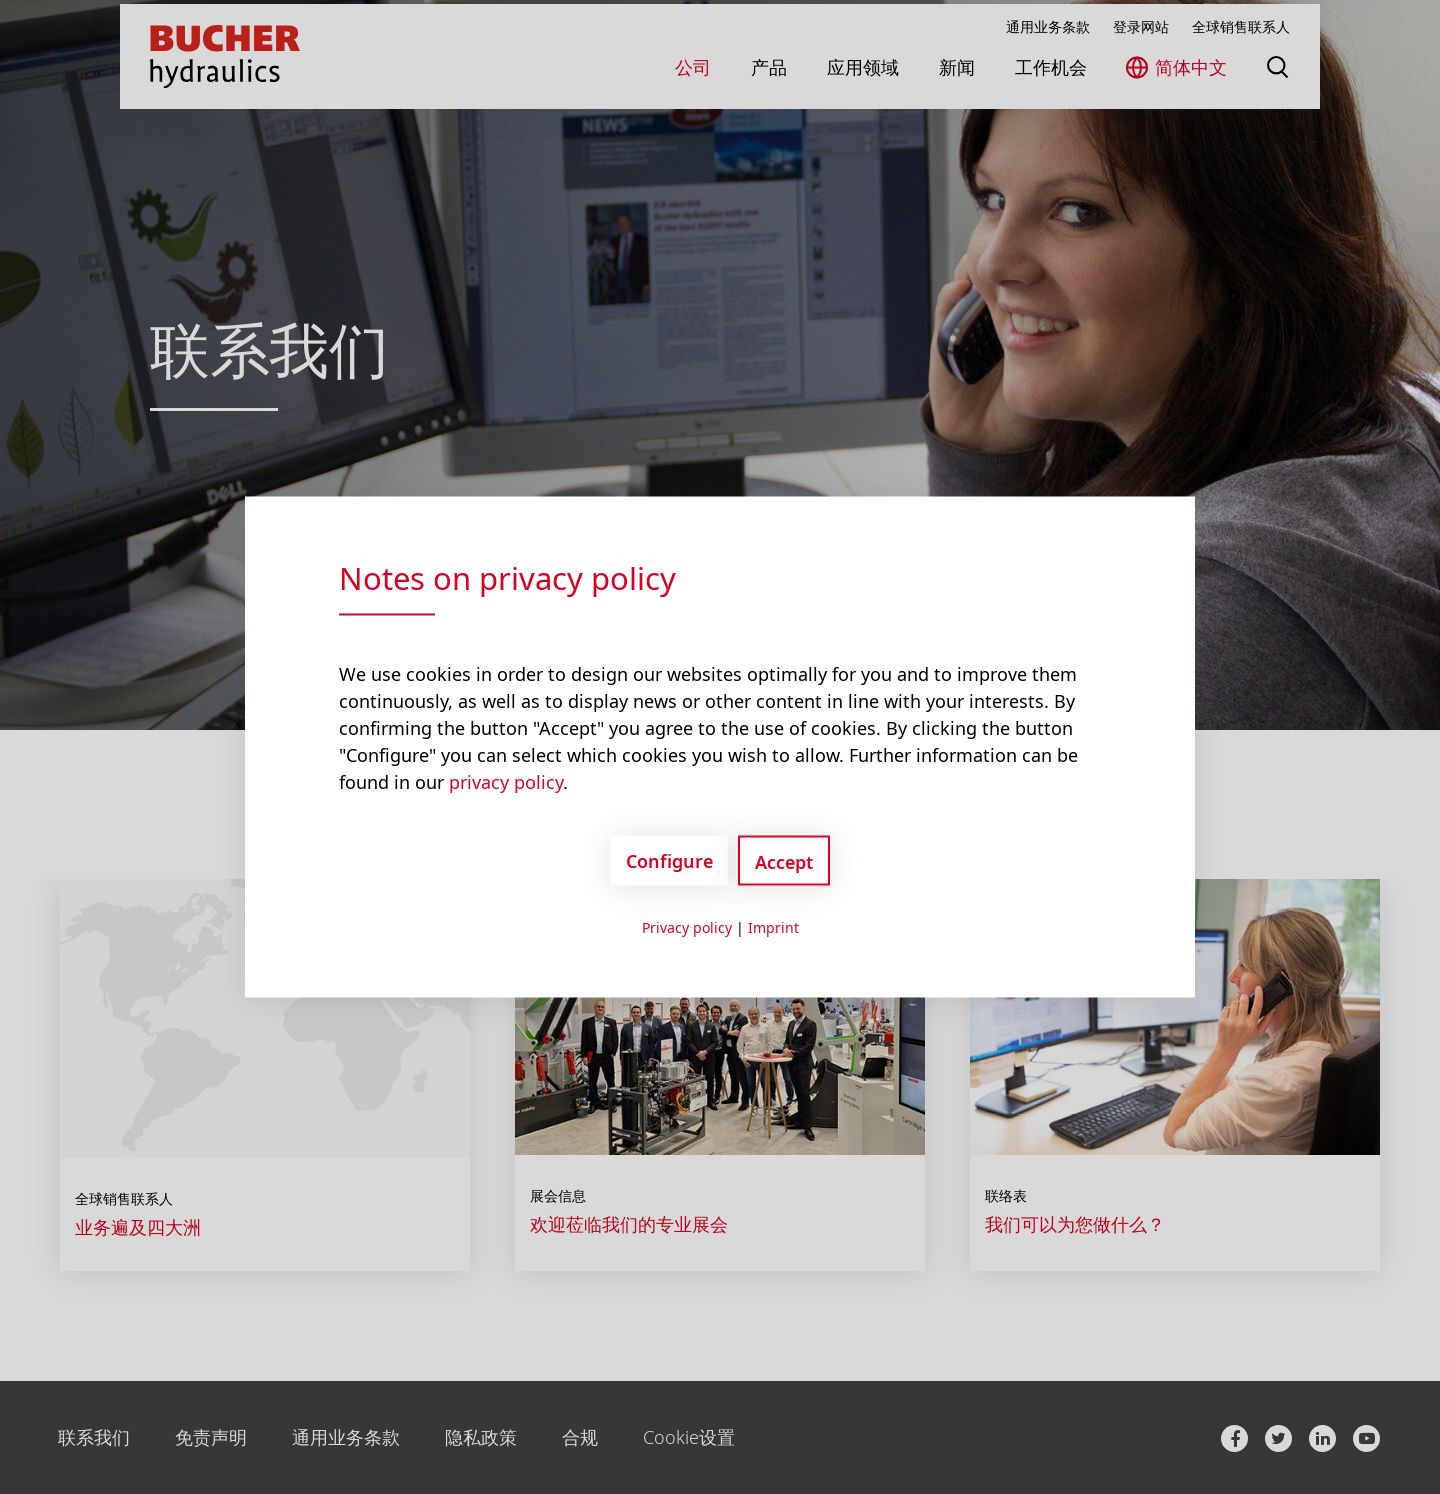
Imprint (773, 927)
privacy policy (506, 782)
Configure (669, 860)
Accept (784, 862)
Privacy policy (687, 927)
